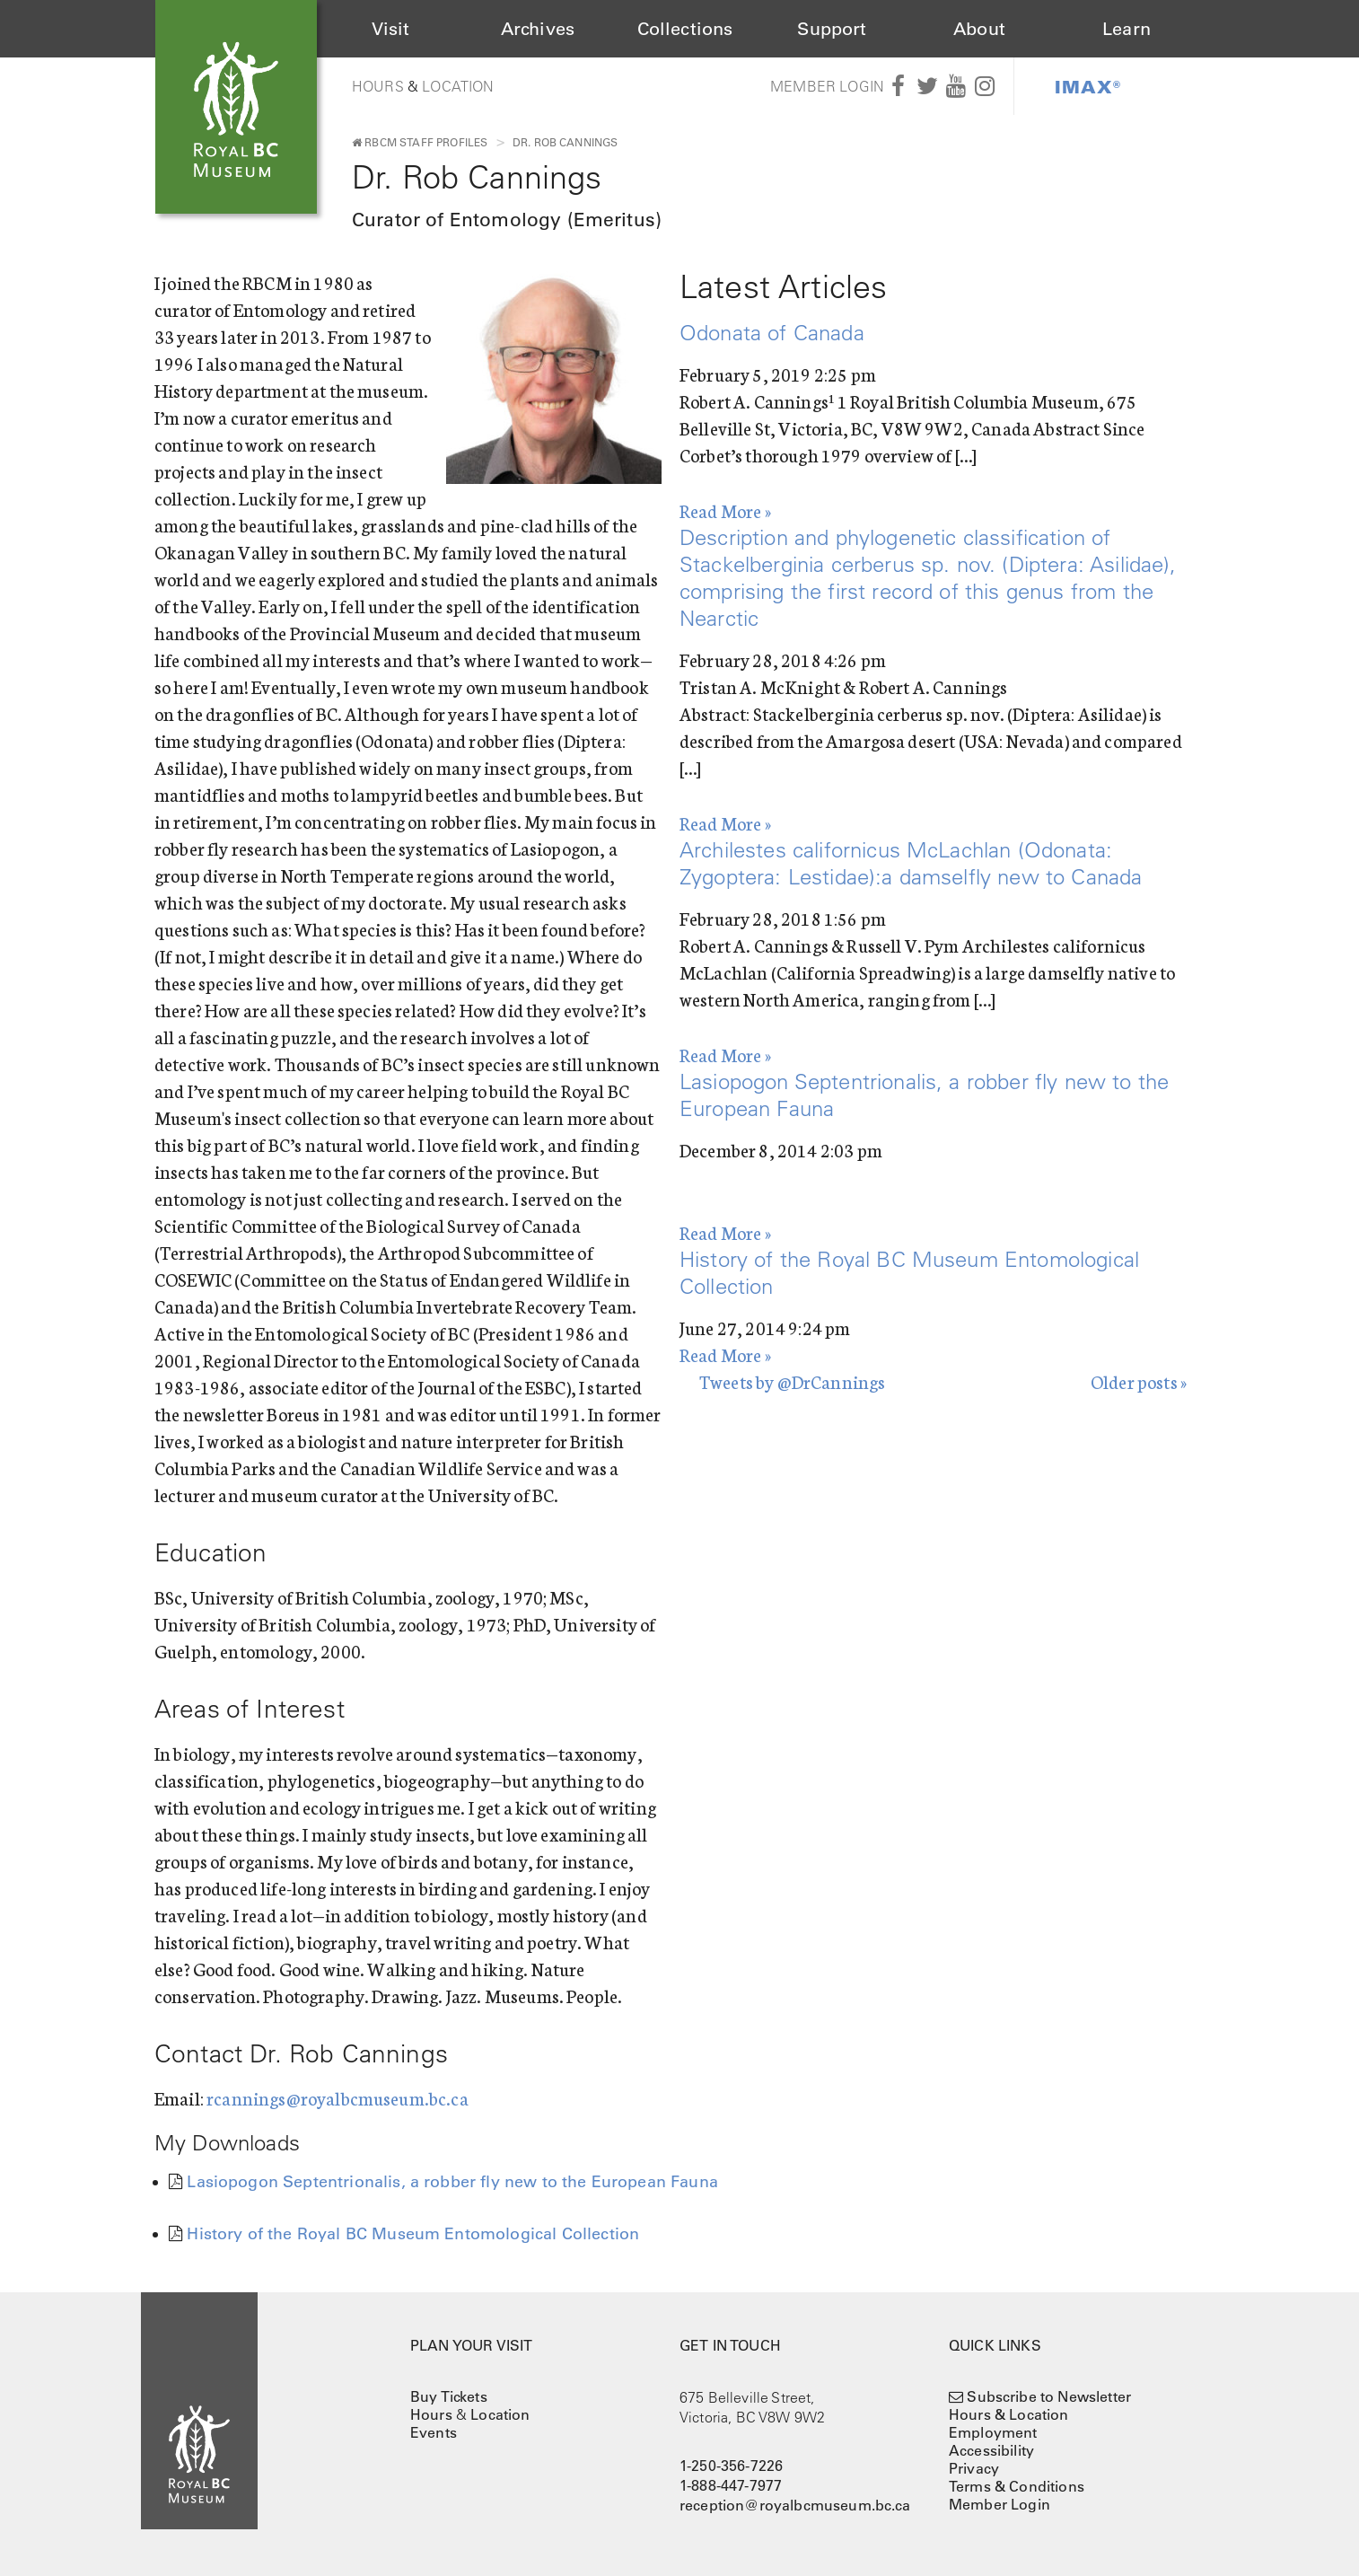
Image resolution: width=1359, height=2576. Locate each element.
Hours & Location (1009, 2414)
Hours (378, 86)
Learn (1126, 29)
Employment (993, 2432)
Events (433, 2432)
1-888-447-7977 (731, 2485)
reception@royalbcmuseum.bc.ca (795, 2505)
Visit (391, 29)
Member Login (827, 86)
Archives (537, 29)
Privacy (974, 2468)
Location (458, 86)
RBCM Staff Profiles (419, 142)
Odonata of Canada (772, 332)
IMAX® (1088, 86)
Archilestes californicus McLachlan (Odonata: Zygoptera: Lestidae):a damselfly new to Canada (911, 863)
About (979, 29)
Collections (685, 29)
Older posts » (1139, 1381)
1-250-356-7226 (731, 2466)
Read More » (725, 510)
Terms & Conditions (1016, 2486)
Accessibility (991, 2450)
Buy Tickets (448, 2396)
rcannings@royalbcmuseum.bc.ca (337, 2097)
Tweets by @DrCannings (792, 1381)
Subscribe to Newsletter (1049, 2396)
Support (831, 29)
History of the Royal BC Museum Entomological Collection (413, 2234)
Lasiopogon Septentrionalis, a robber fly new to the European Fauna (452, 2182)
